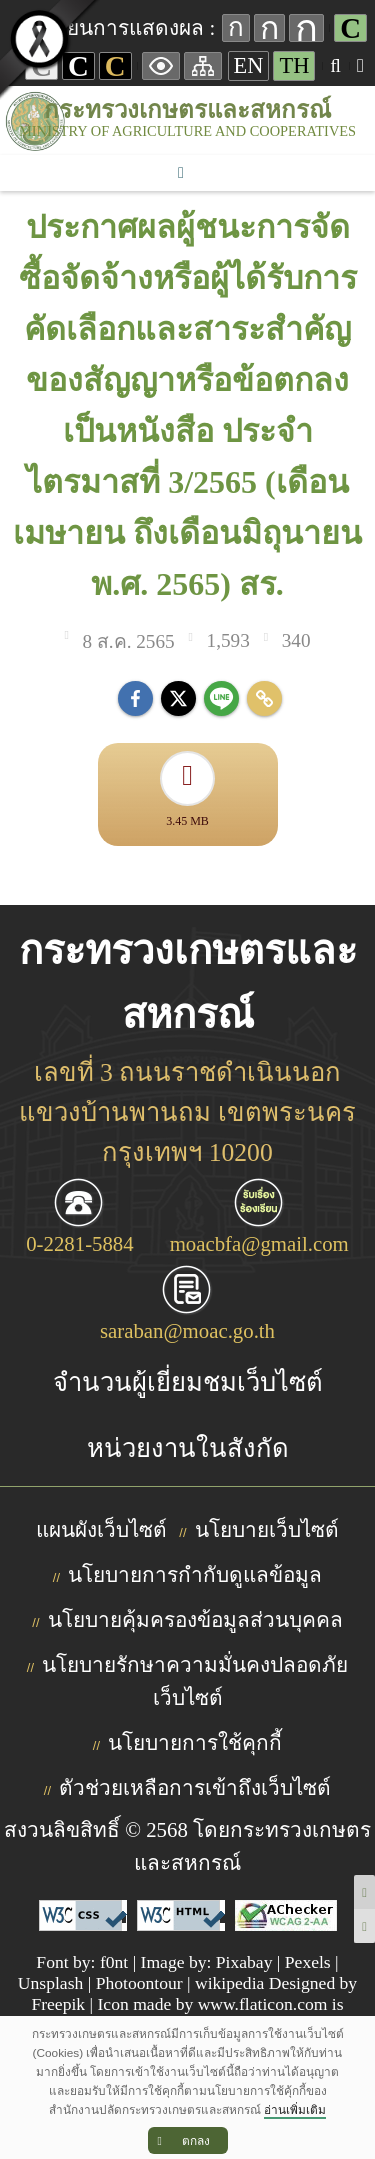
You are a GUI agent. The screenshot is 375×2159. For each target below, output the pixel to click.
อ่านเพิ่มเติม (295, 2110)
